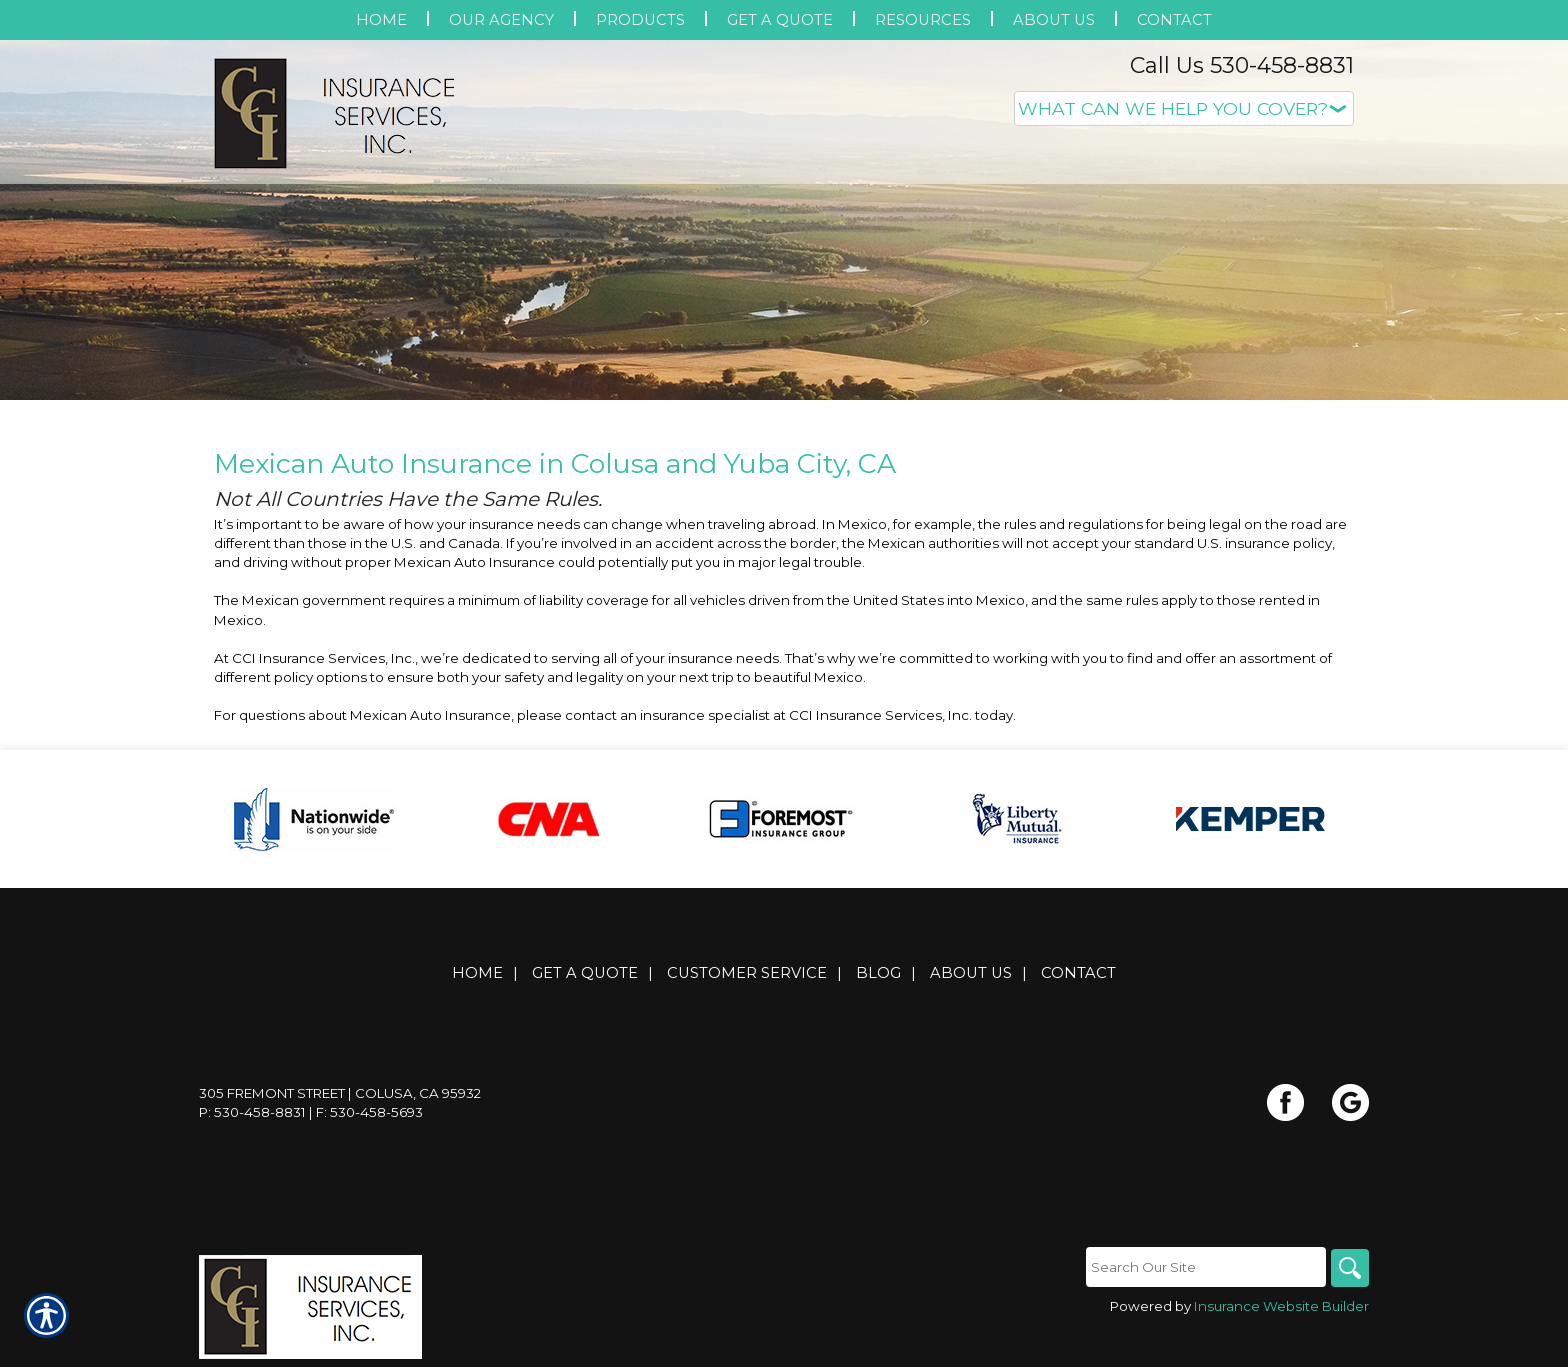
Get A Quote (585, 973)
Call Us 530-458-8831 (1242, 65)
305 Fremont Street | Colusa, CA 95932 (340, 1093)
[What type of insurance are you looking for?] (1184, 108)
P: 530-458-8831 (252, 1112)
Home (477, 973)
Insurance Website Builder (1281, 1307)
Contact (1078, 973)
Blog (878, 973)
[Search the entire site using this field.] (1204, 1267)
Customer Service (747, 973)
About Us (971, 973)
